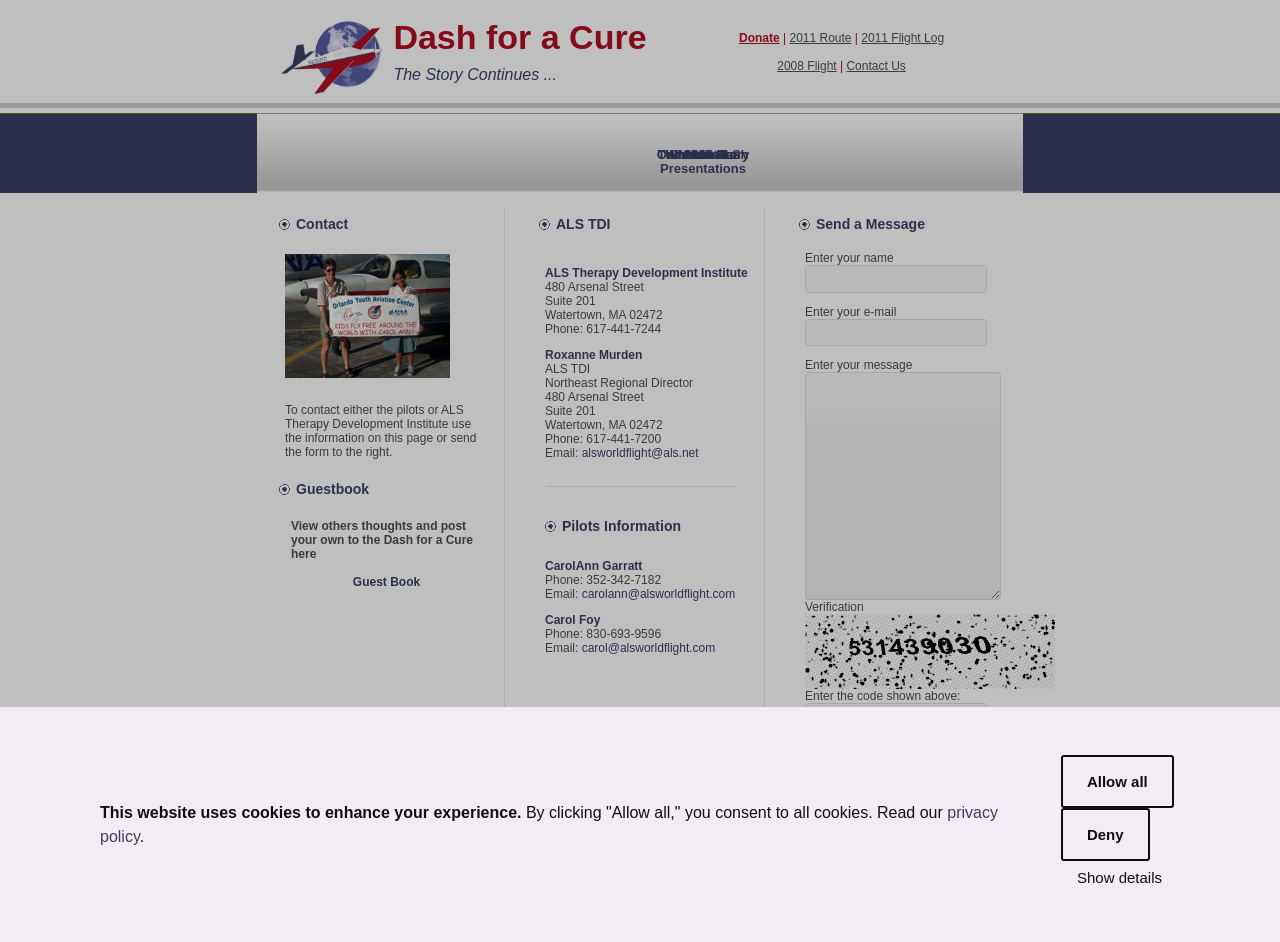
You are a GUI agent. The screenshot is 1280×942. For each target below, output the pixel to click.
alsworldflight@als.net (640, 453)
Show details (1119, 877)
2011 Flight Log (902, 38)
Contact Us (875, 66)
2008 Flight (806, 66)
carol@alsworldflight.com (649, 648)
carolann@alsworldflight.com (659, 594)
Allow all (1117, 781)
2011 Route (820, 38)
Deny (1105, 834)
